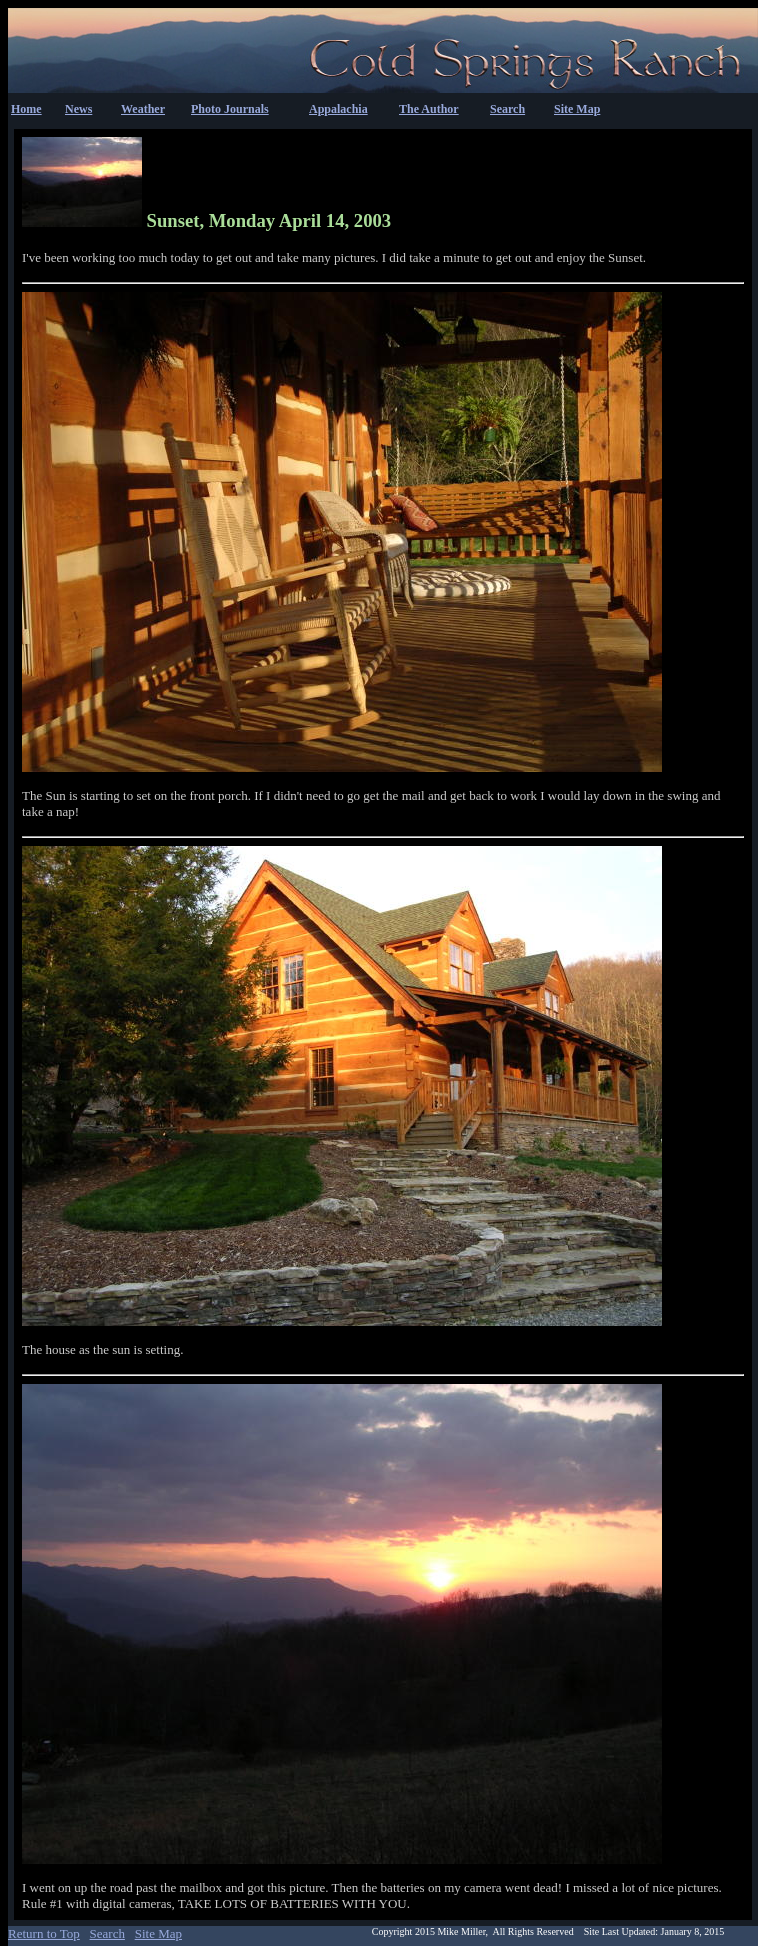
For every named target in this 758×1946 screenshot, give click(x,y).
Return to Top (44, 1933)
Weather (143, 109)
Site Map (577, 109)
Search (507, 109)
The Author (429, 109)
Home (26, 109)
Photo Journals (230, 109)
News (78, 109)
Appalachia (338, 109)
